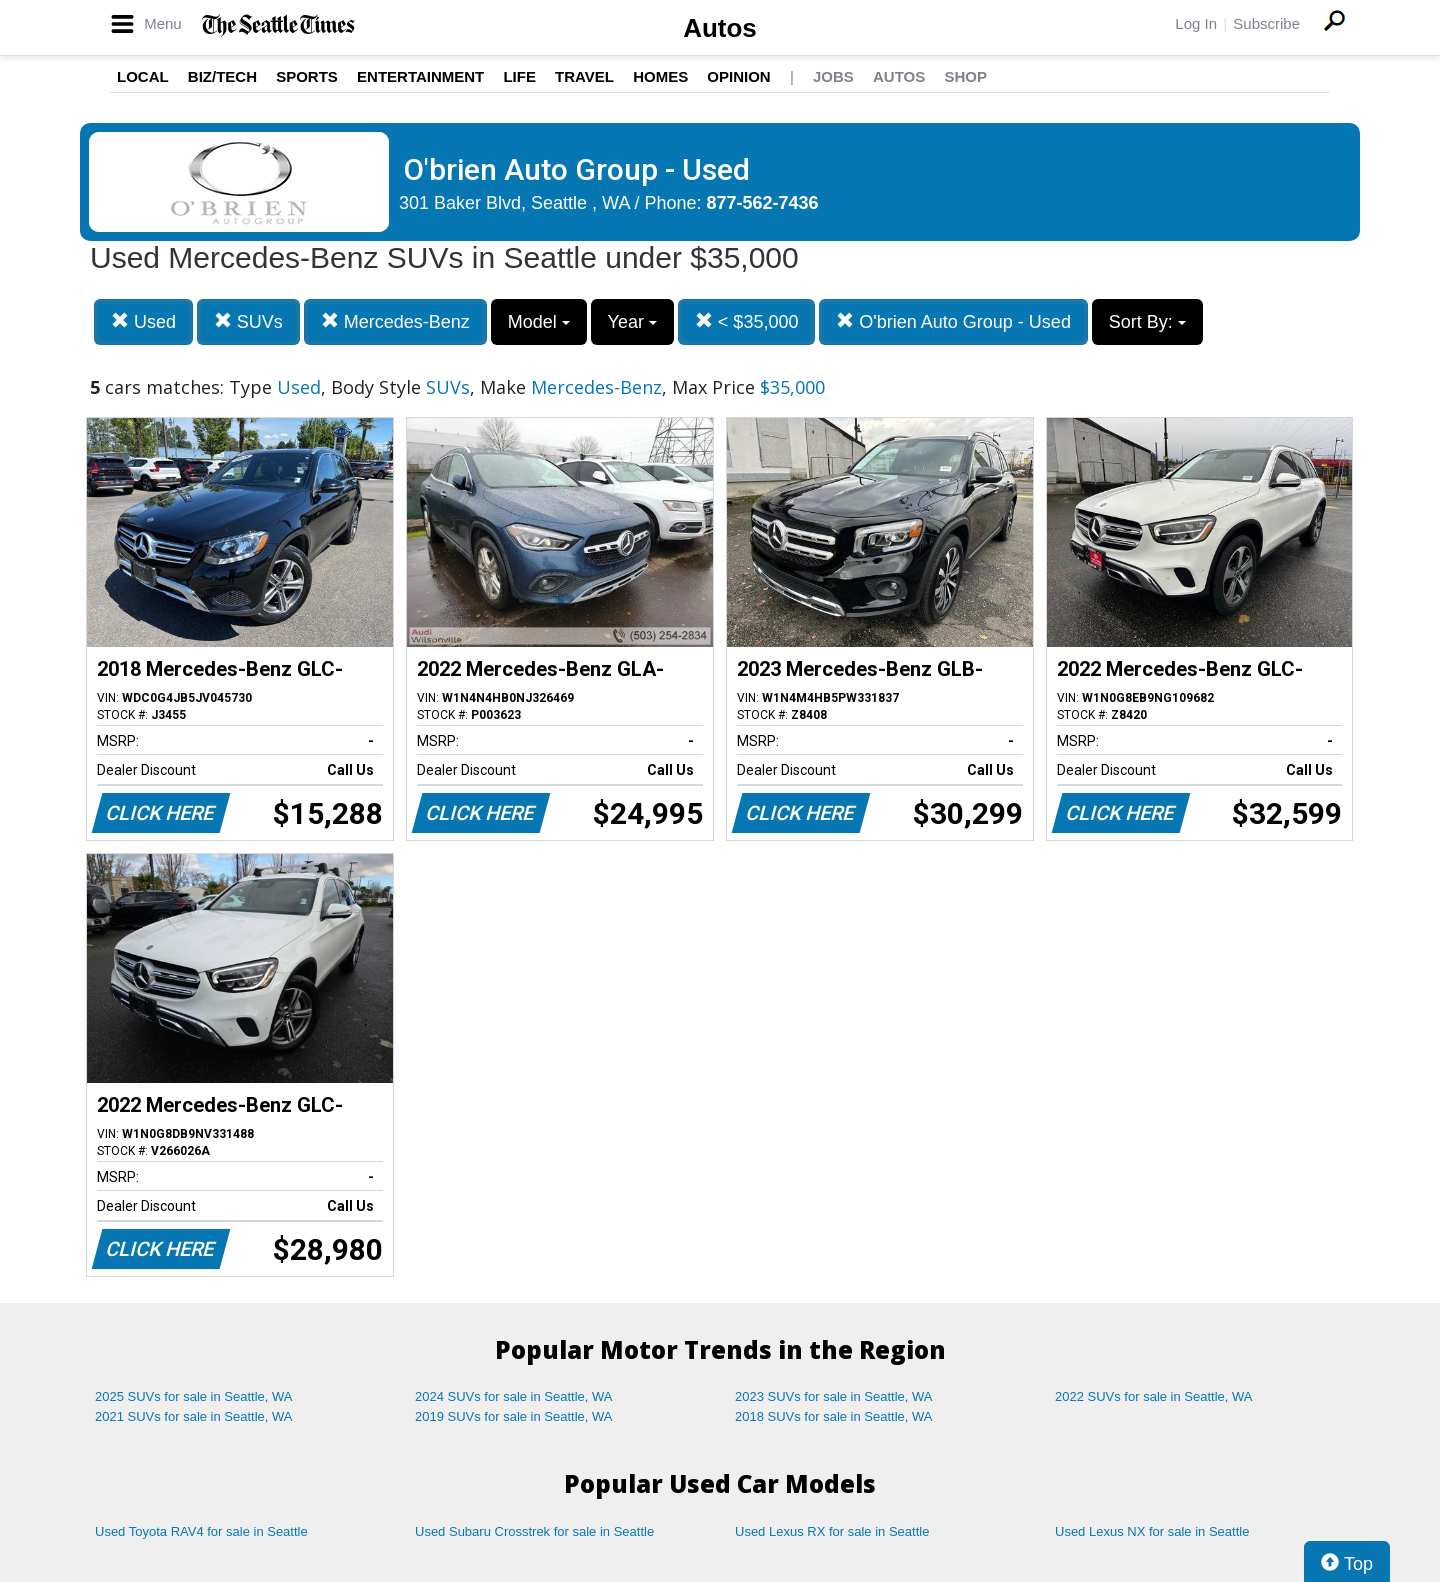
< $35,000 (747, 321)
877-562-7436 (763, 203)
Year (632, 322)
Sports (307, 76)
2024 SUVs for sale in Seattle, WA (514, 1396)
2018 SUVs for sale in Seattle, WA (834, 1416)
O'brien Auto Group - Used (953, 321)
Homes (660, 76)
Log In (1196, 23)
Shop (965, 76)
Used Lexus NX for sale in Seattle (1152, 1531)
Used (143, 321)
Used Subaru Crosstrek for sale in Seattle (534, 1531)
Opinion (738, 76)
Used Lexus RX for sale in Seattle (832, 1531)
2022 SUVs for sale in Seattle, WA (1154, 1396)
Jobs (833, 76)
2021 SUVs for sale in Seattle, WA (194, 1416)
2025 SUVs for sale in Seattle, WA (194, 1396)
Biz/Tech (222, 76)
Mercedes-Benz (395, 321)
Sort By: (1147, 322)
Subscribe (1266, 23)
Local (143, 76)
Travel (584, 76)
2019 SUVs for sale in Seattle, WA (514, 1416)
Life (519, 76)
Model (539, 322)
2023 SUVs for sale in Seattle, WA (834, 1396)
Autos (720, 28)
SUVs (248, 321)
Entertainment (420, 76)
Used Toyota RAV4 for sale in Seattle (201, 1531)
